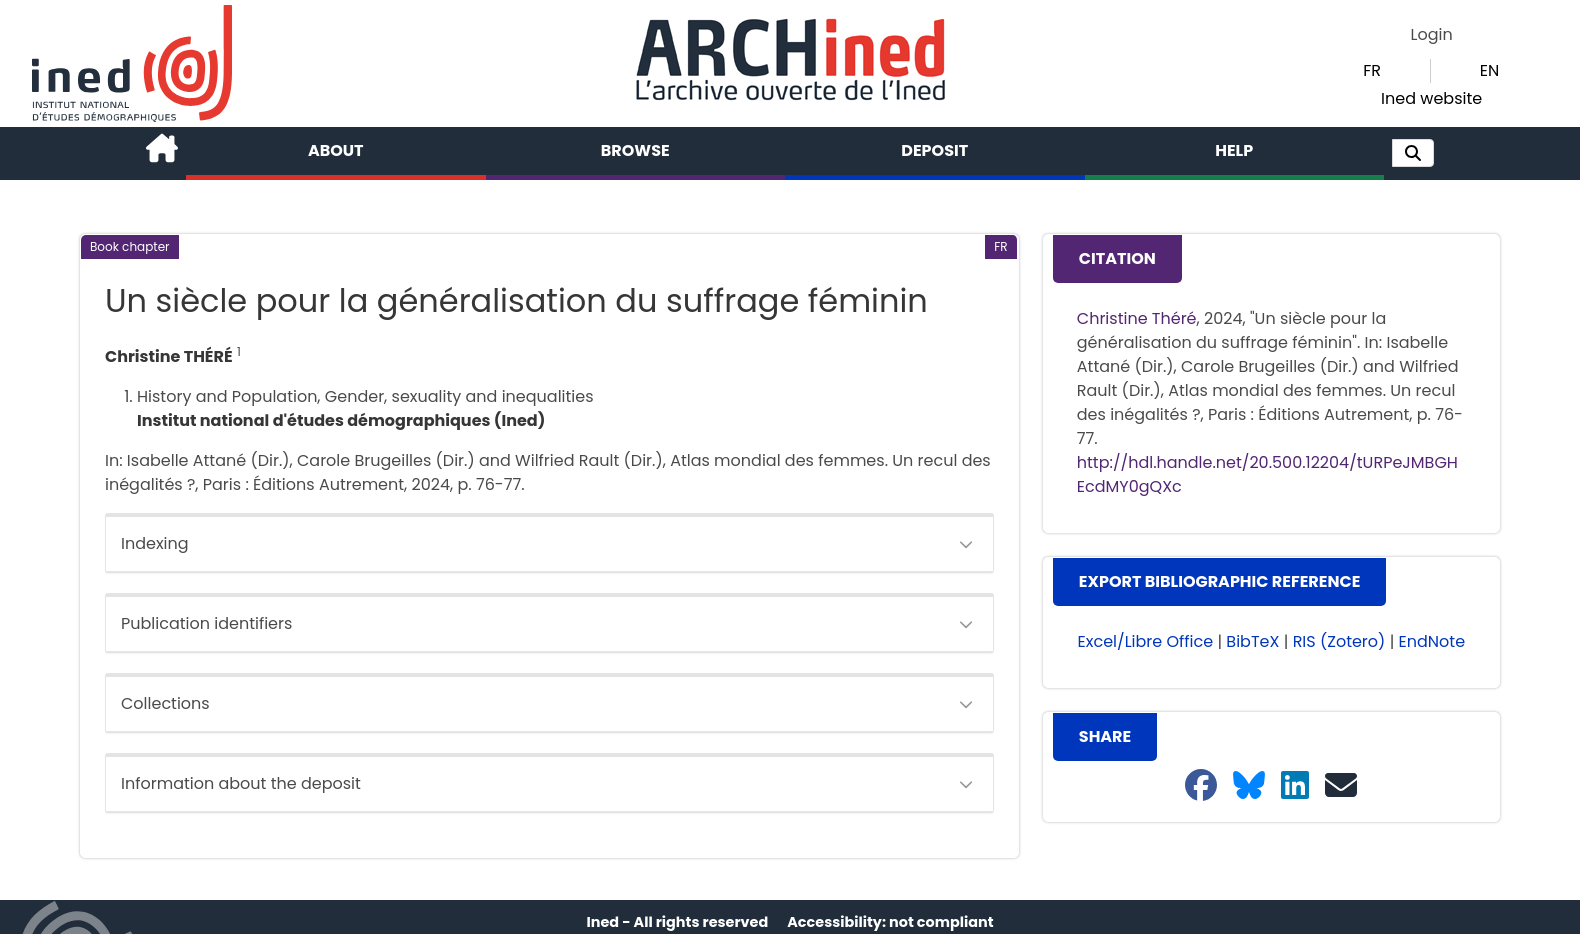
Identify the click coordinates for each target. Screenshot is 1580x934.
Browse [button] (635, 150)
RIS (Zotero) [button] (1339, 641)
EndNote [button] (1432, 641)
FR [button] (1372, 70)
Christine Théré (1137, 318)
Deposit (934, 150)
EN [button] (1489, 70)
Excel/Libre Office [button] (1146, 641)
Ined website (1431, 98)
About (336, 150)
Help (1234, 150)
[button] (1413, 153)
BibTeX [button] (1252, 641)
